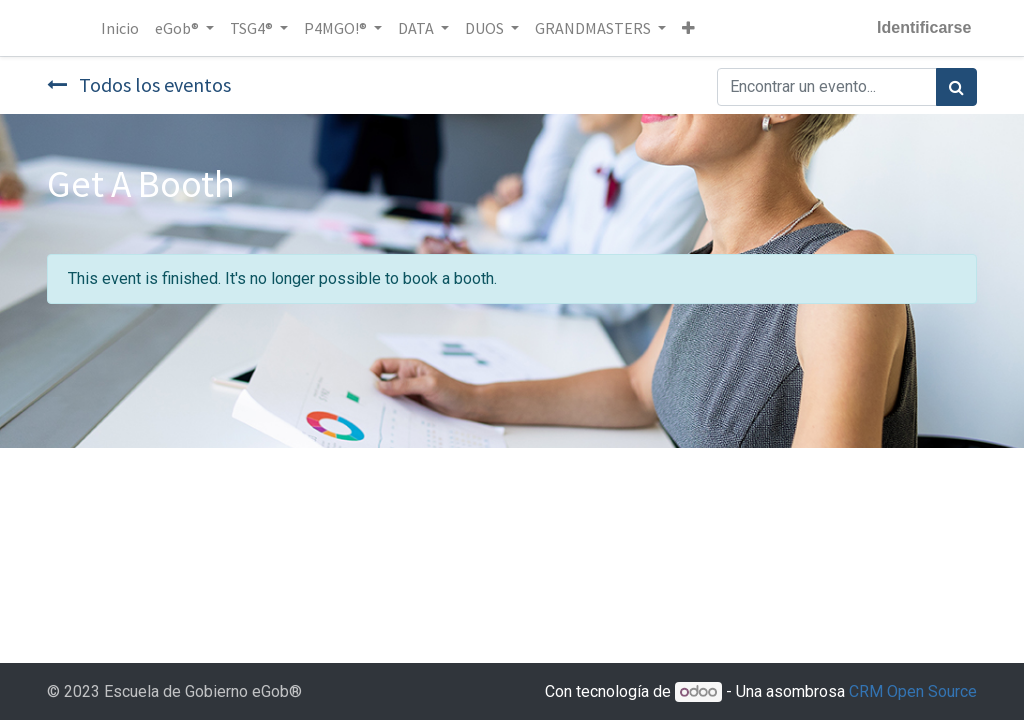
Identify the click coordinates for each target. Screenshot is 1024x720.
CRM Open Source (913, 691)
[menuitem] (122, 28)
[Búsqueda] (956, 87)
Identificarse (922, 27)
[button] (690, 28)
